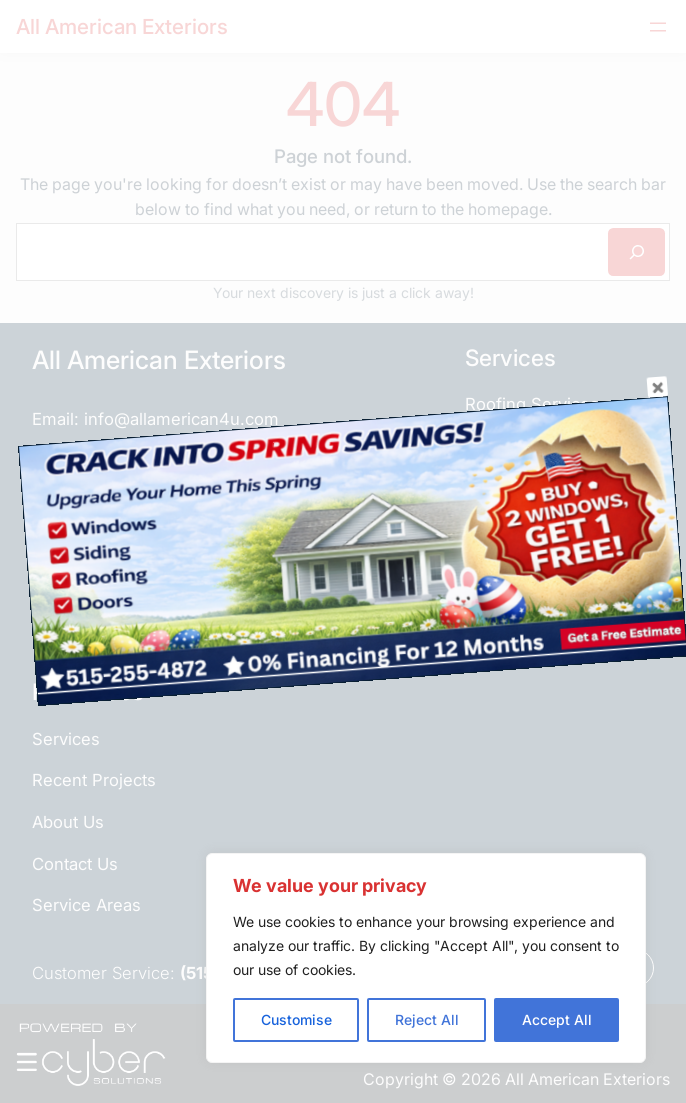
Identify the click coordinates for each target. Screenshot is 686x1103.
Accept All (557, 1019)
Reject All (427, 1019)
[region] (426, 958)
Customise (296, 1019)
